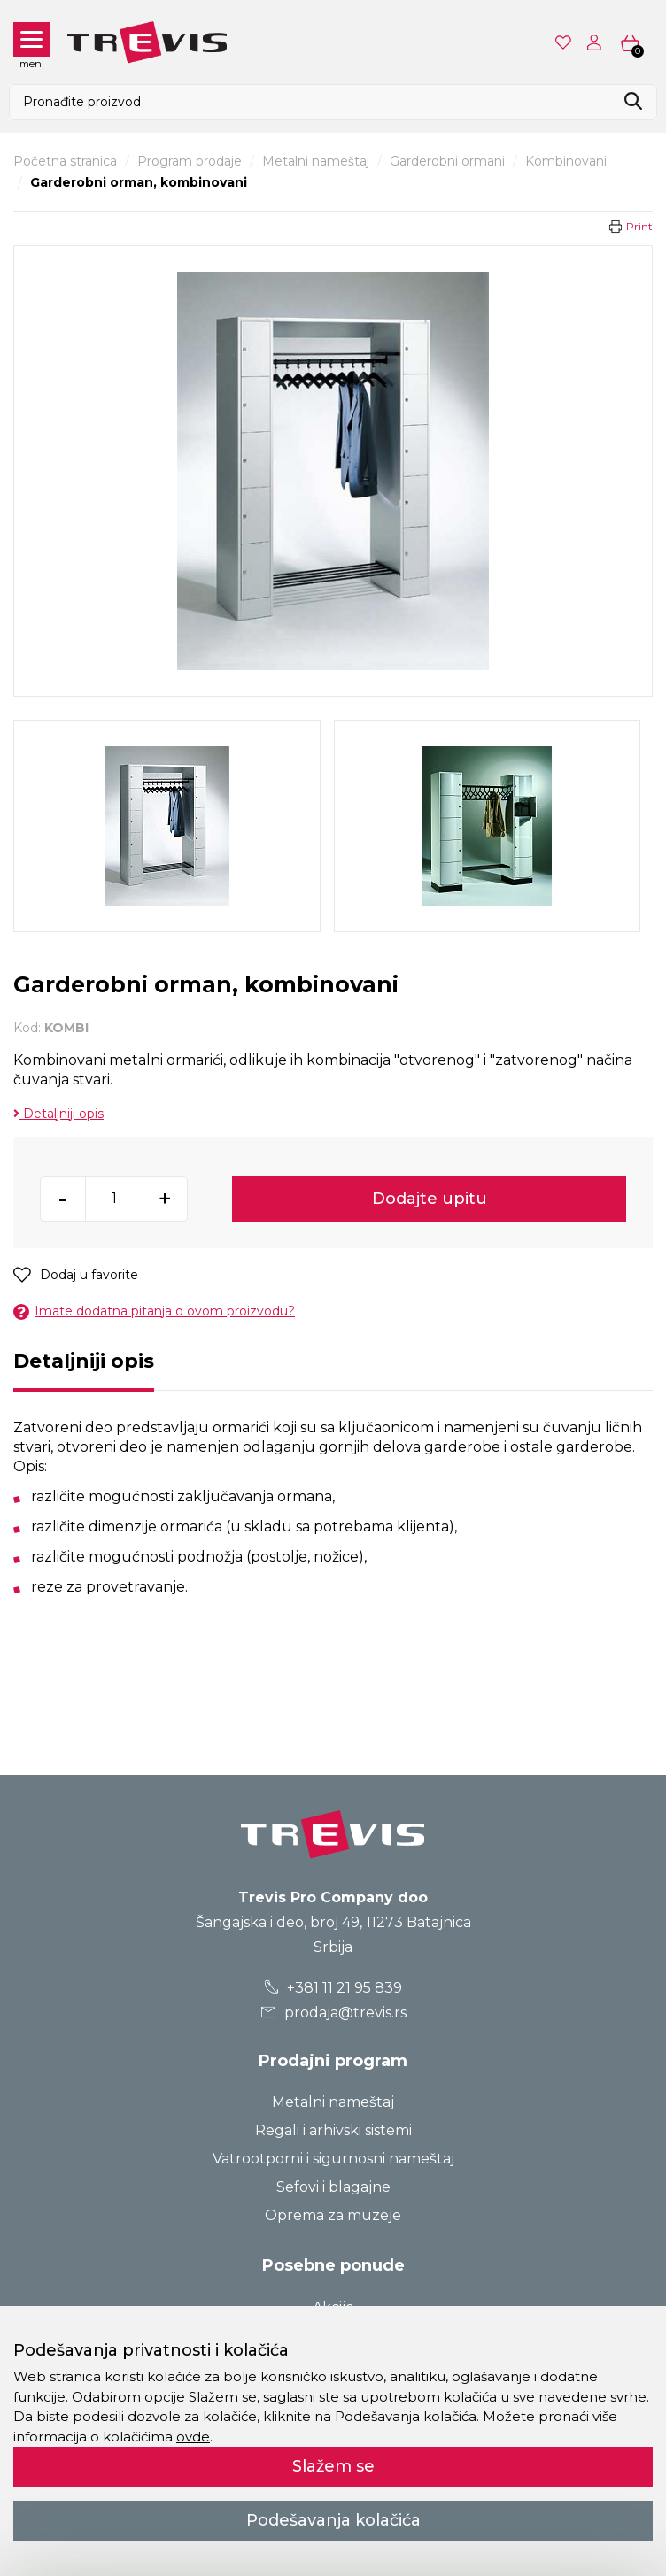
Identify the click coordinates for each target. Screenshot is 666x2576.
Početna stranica (65, 161)
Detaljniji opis (58, 1114)
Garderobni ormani (447, 161)
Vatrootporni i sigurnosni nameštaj (333, 2158)
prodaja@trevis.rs (333, 2012)
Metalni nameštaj (315, 161)
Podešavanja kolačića (333, 2520)
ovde (193, 2436)
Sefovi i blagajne (333, 2187)
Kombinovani (566, 161)
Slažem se (333, 2466)
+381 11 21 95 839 (333, 1987)
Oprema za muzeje (333, 2215)
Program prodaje (189, 161)
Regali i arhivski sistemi (333, 2130)
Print (639, 226)
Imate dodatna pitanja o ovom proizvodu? (154, 1311)
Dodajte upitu (429, 1198)
